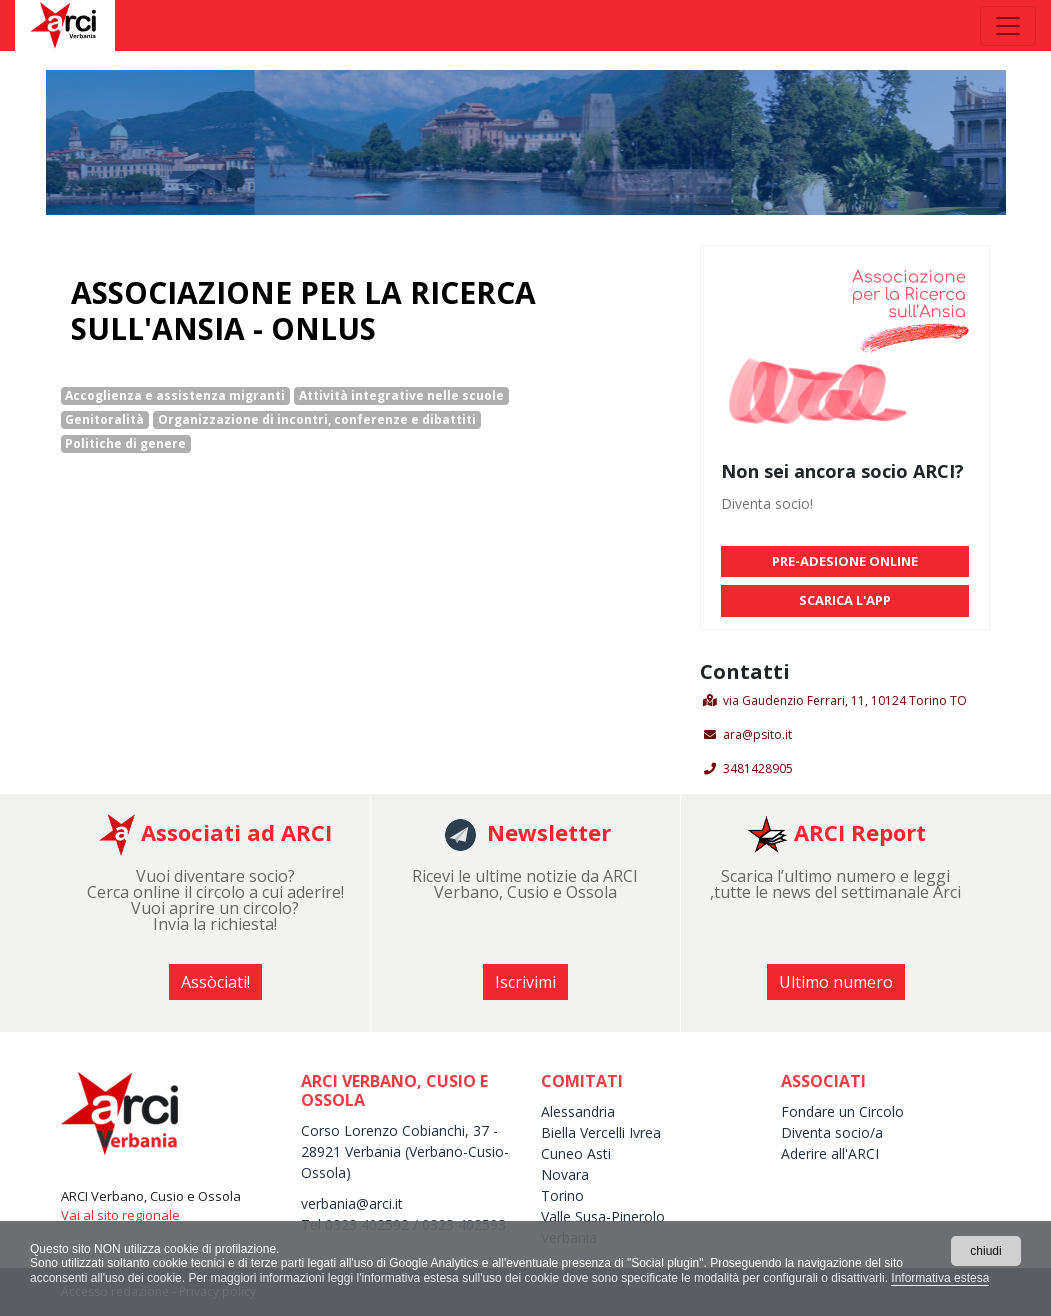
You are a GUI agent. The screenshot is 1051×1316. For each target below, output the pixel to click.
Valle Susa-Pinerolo (603, 1216)
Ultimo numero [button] (836, 982)
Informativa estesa (940, 1278)
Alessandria (578, 1111)
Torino (562, 1195)
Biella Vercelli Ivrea (601, 1132)
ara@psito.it (757, 734)
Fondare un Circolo (842, 1111)
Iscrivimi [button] (525, 982)
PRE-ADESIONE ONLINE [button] (845, 561)
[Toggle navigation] (1008, 26)
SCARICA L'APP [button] (845, 600)
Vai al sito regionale (120, 1215)
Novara (565, 1174)
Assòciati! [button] (215, 982)
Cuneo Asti (576, 1153)
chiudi (985, 1251)
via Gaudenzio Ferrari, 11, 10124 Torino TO (845, 700)
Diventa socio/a (832, 1132)
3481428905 (758, 768)
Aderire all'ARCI (832, 1153)
